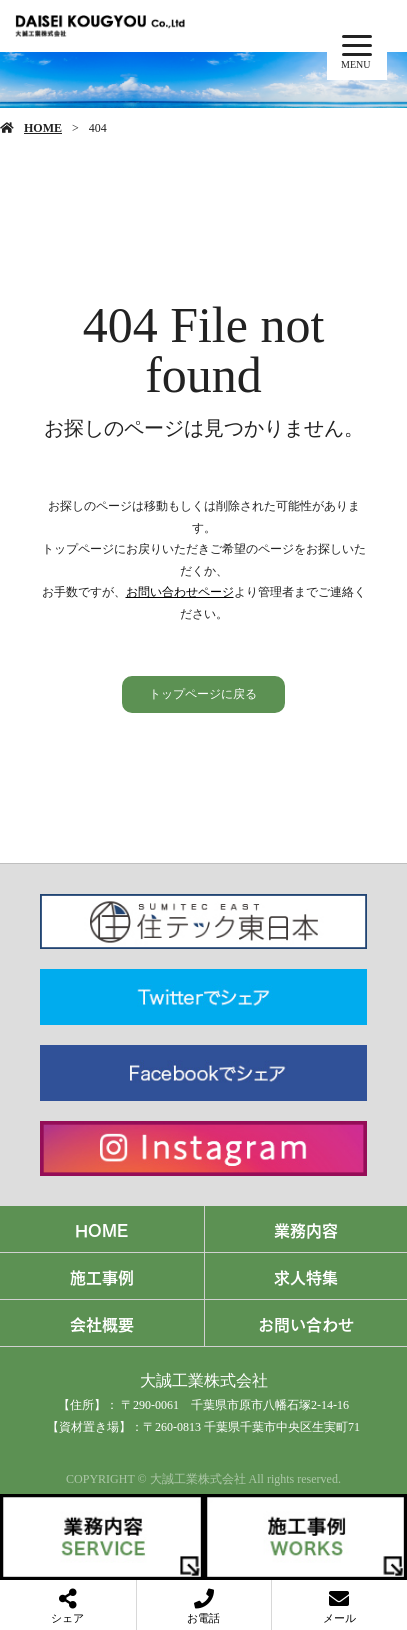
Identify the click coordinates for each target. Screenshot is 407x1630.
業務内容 (306, 1229)
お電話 (203, 1618)
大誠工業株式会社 (204, 1380)
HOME (43, 128)
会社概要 (102, 1323)
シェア (67, 1618)
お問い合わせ (306, 1323)
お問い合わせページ (180, 592)
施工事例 (102, 1276)
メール (339, 1618)
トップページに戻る (203, 694)
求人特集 (306, 1276)
